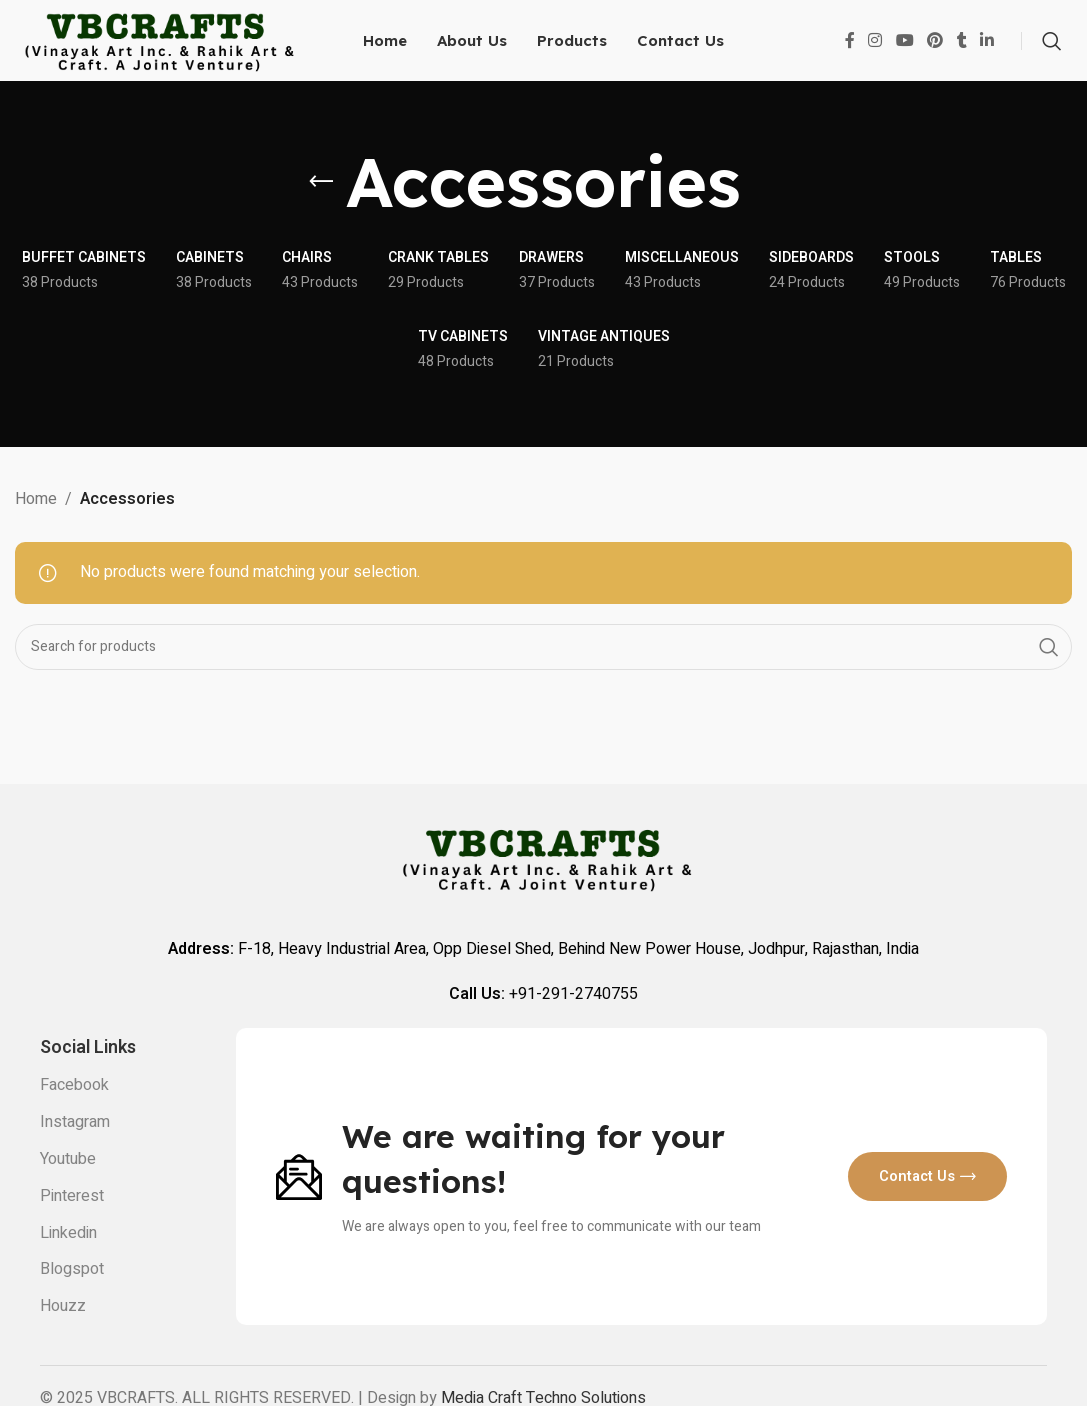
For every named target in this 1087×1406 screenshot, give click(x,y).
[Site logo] (156, 54)
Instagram (75, 1151)
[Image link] (299, 1205)
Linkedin (68, 1261)
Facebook (74, 1114)
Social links (88, 1076)
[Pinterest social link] (934, 54)
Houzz (63, 1335)
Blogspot (72, 1298)
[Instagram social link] (875, 54)
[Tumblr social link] (962, 54)
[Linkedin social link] (987, 54)
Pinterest (72, 1225)
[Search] (1052, 55)
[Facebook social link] (850, 54)
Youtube (68, 1188)
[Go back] (321, 211)
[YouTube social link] (904, 54)
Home (36, 527)
